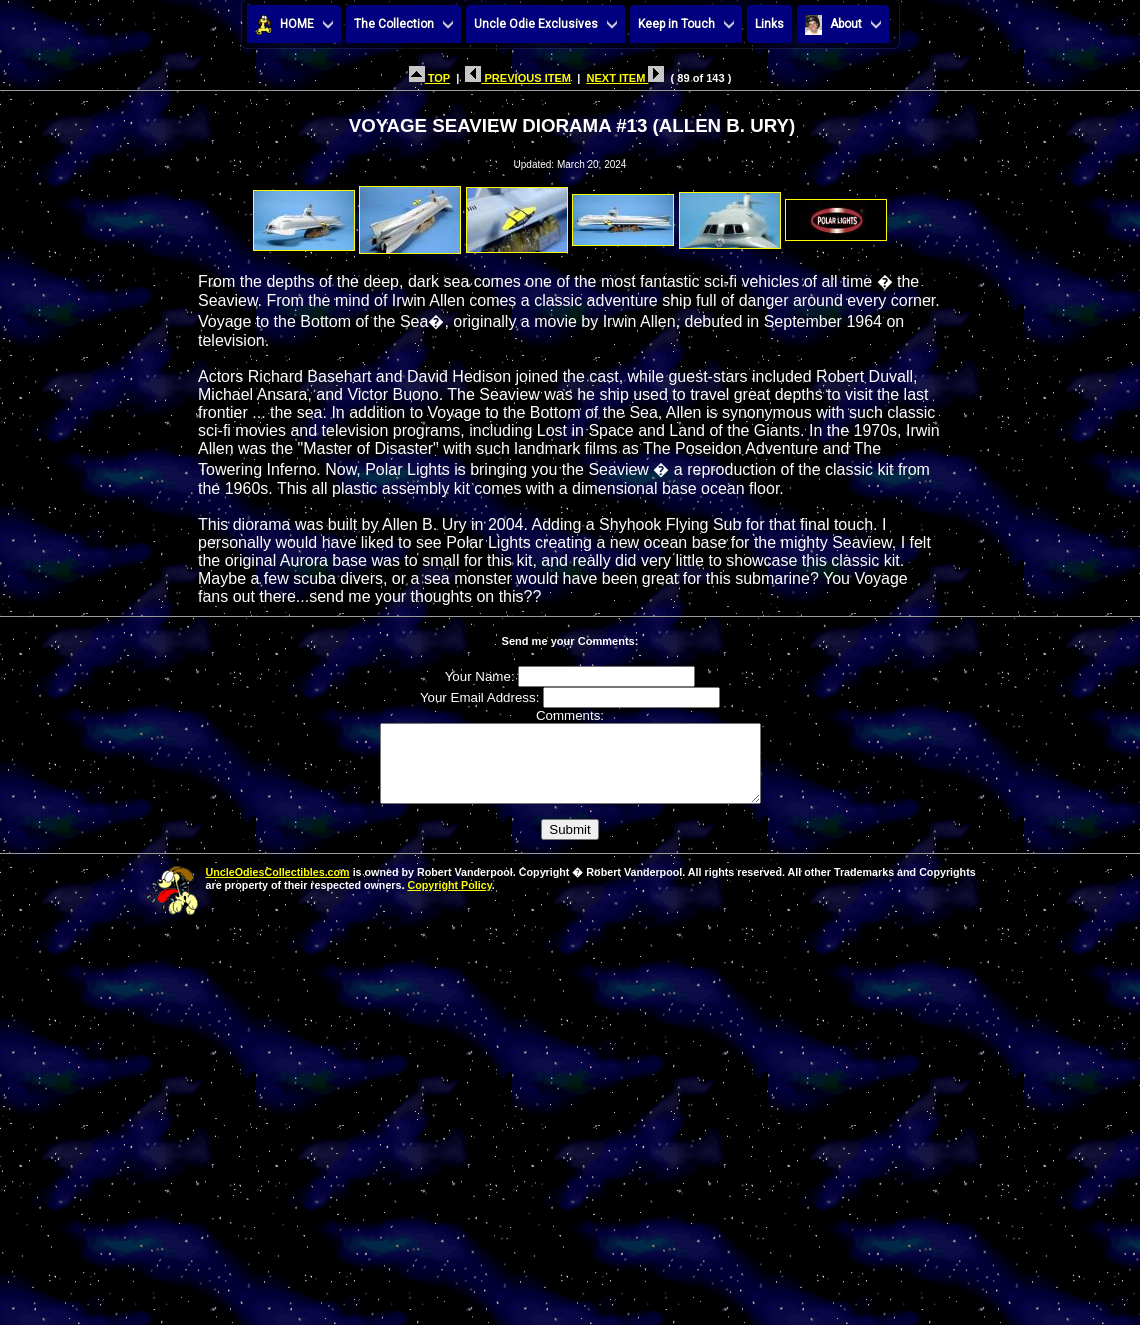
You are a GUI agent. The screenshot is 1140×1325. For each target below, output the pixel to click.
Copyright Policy (449, 900)
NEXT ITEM (625, 78)
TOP (429, 78)
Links (769, 24)
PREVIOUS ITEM (518, 78)
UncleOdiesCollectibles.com (278, 887)
